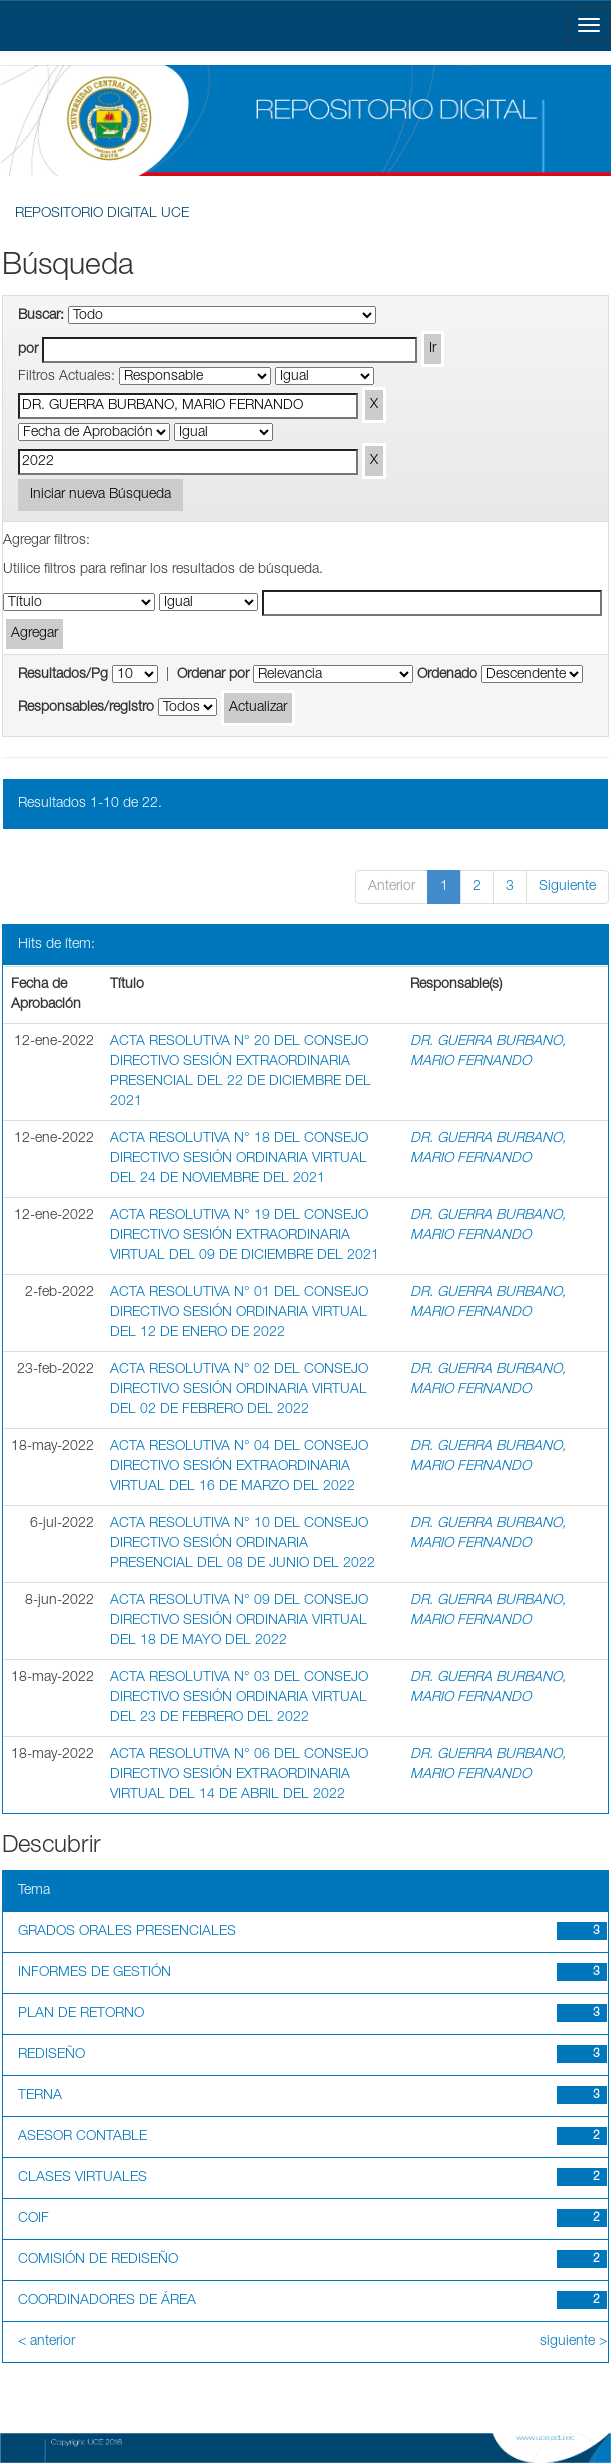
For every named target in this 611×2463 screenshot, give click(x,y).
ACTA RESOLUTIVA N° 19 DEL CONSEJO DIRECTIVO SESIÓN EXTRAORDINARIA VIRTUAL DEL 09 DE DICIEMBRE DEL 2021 (244, 1236)
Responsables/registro (86, 708)
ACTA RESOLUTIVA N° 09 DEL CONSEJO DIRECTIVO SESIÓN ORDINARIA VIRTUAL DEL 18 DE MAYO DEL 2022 (239, 1621)
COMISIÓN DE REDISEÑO (98, 2260)
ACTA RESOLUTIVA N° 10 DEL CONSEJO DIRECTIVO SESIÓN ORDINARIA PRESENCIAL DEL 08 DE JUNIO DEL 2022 (242, 1544)
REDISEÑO (51, 2055)
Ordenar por (213, 675)
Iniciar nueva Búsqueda (100, 495)
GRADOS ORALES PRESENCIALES (127, 1932)
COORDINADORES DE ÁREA (107, 2301)
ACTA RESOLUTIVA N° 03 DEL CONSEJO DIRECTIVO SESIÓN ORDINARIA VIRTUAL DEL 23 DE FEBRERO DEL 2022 (239, 1698)
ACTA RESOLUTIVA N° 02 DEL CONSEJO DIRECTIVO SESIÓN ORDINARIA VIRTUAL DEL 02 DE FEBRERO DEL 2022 (239, 1390)
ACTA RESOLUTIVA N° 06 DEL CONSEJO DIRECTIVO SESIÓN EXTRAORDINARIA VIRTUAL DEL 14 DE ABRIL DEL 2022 (239, 1775)
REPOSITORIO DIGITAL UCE (102, 214)
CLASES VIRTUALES (82, 2178)
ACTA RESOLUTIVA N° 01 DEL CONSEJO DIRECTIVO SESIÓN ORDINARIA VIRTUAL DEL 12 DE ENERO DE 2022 (239, 1313)
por (28, 350)
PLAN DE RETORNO (81, 2014)
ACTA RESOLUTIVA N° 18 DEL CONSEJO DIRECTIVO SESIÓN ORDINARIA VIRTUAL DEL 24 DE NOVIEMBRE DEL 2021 (239, 1159)
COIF (33, 2219)
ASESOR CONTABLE (82, 2137)
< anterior (46, 2342)
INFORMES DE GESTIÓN (94, 1973)
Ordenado (447, 675)
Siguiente (567, 887)
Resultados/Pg (63, 675)
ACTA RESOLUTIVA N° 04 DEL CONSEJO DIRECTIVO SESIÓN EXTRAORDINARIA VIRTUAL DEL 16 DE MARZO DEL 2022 (239, 1467)
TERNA (40, 2096)
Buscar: (41, 316)
